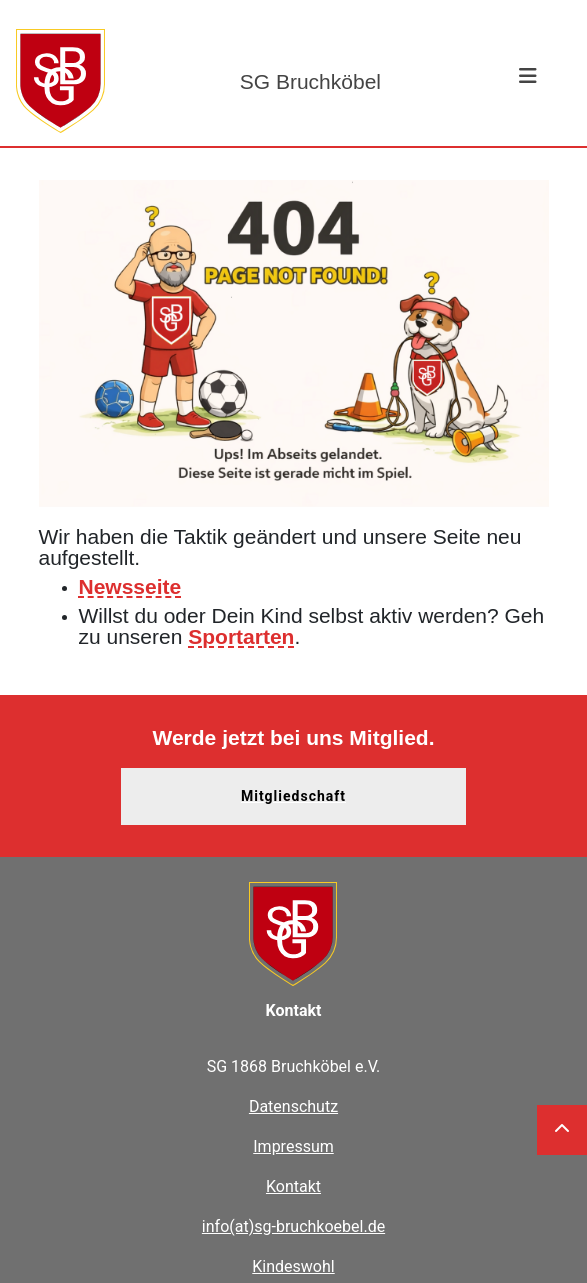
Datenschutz (293, 1106)
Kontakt (293, 1186)
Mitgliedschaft (293, 796)
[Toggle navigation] (528, 81)
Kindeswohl (293, 1266)
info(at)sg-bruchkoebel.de (293, 1226)
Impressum (293, 1146)
